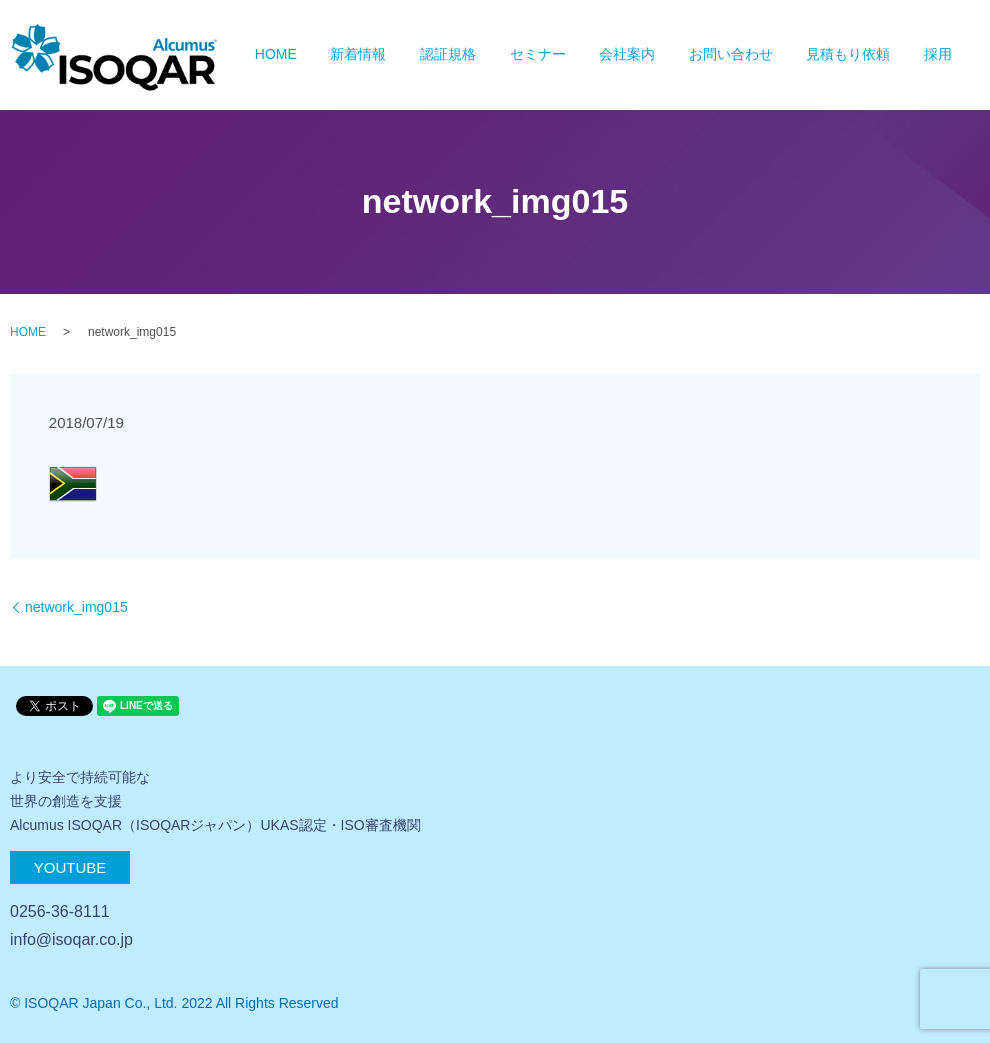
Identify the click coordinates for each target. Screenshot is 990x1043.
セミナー (538, 55)
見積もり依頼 (848, 55)
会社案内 (627, 55)
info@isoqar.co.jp (71, 939)
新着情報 (358, 55)
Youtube (70, 867)
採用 (938, 55)
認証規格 (448, 55)
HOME (276, 55)
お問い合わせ (731, 55)
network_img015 (76, 607)
